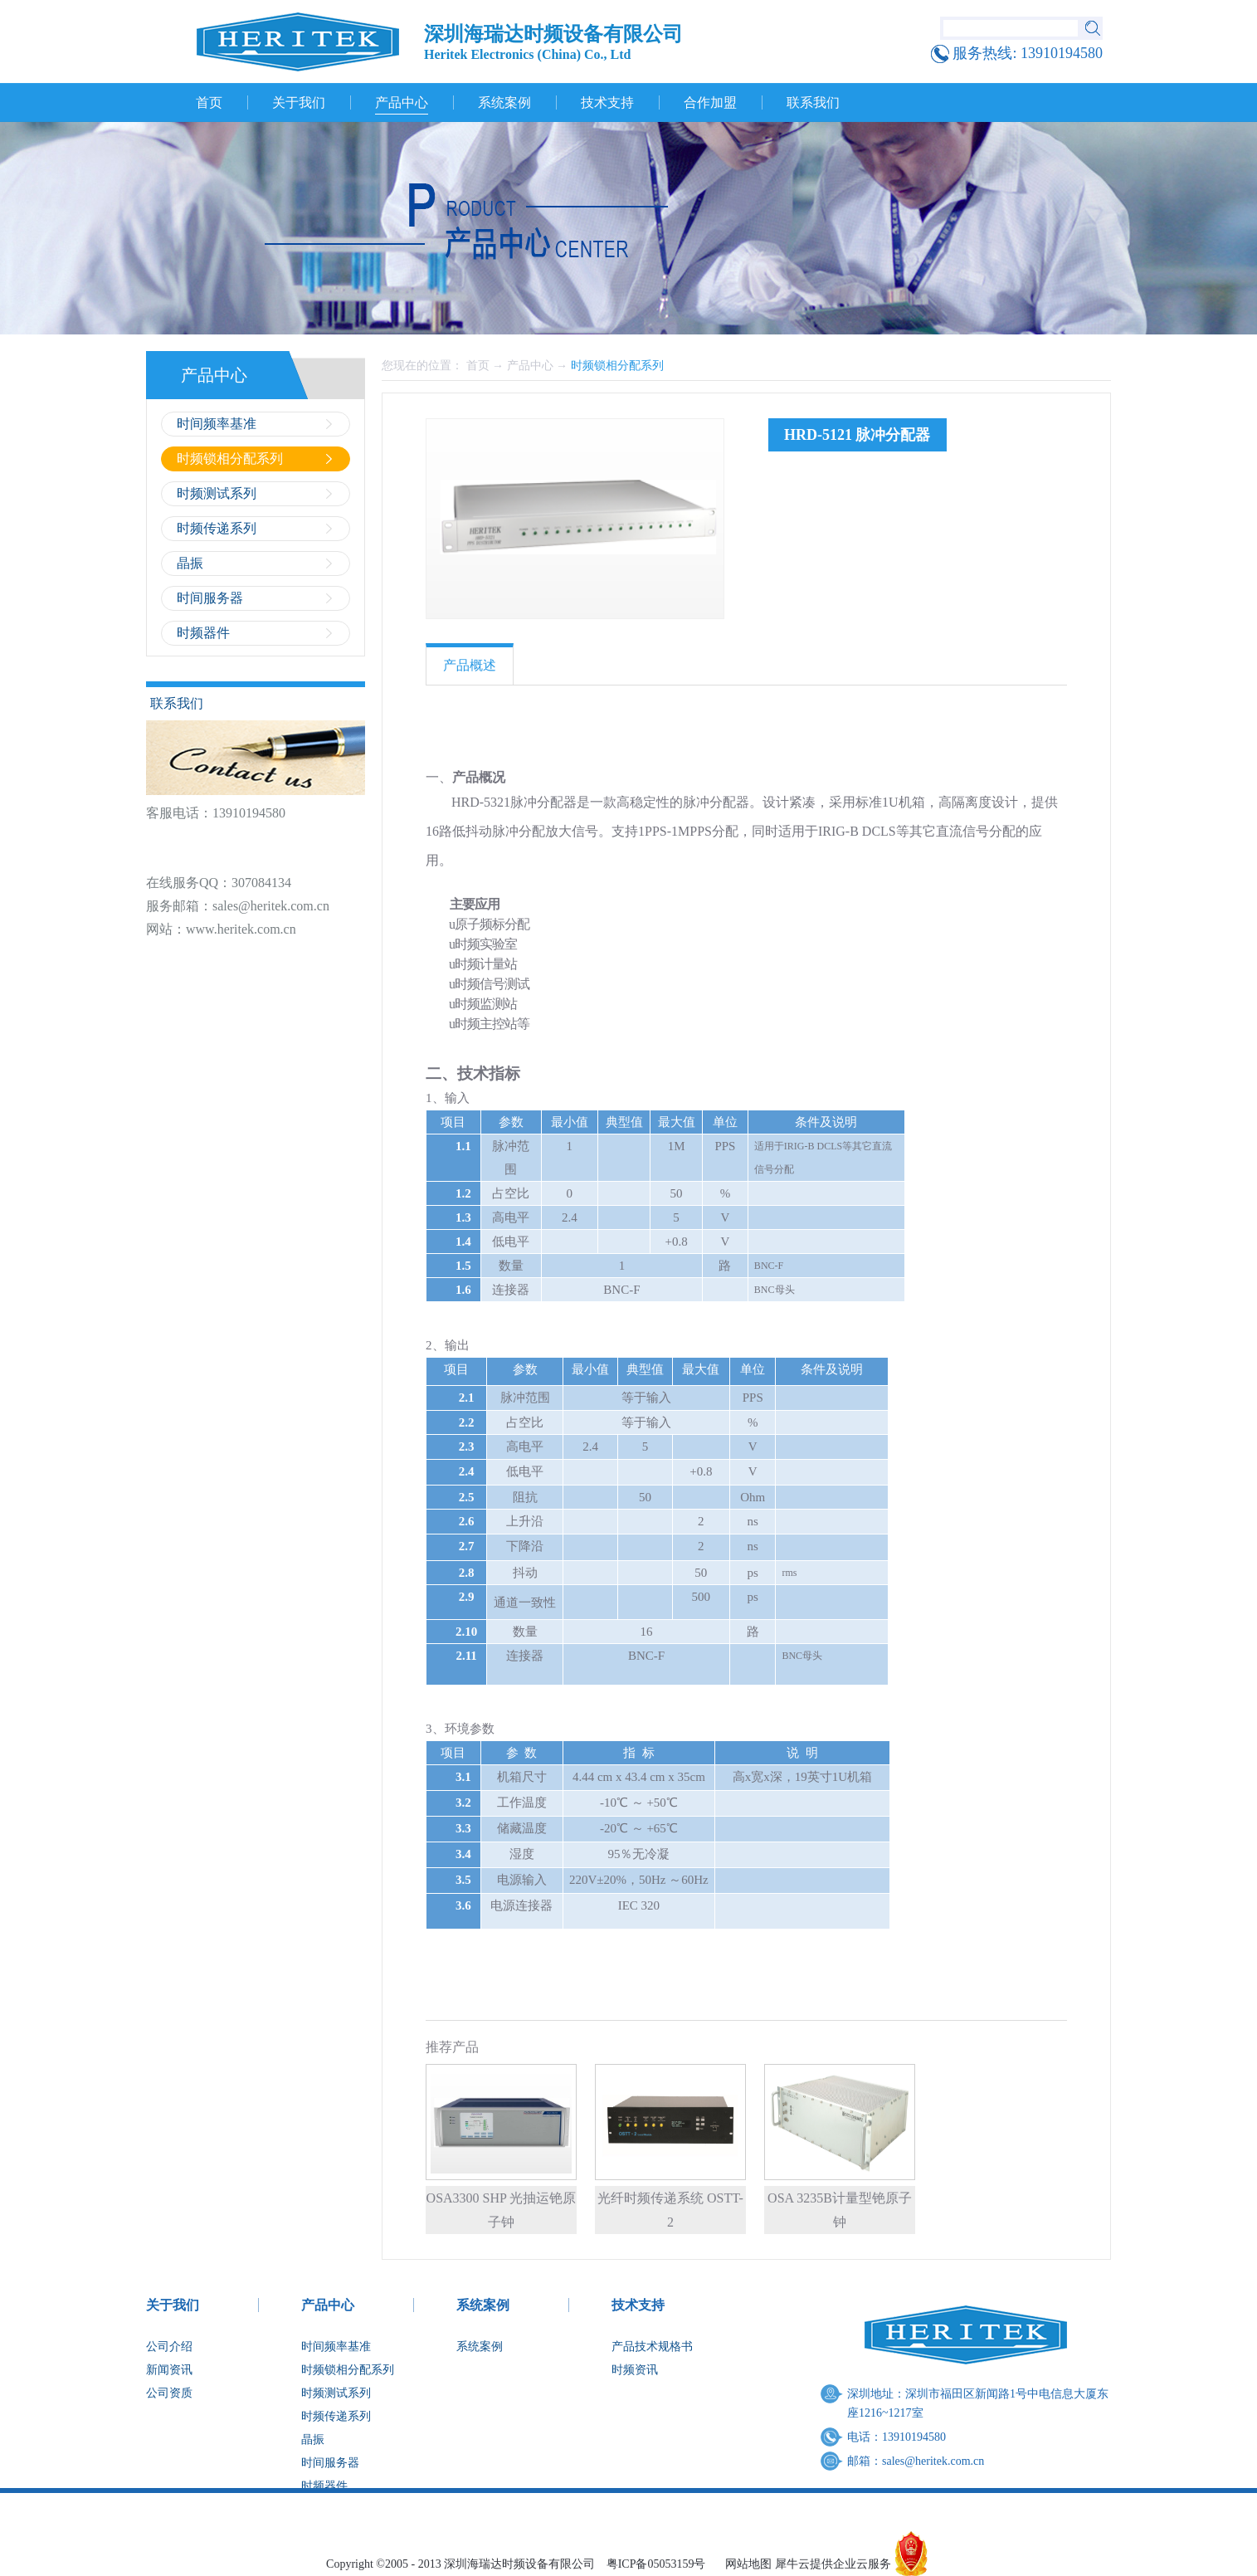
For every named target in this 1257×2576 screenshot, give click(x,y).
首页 (209, 102)
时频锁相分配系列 (617, 365)
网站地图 (745, 2564)
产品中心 (530, 365)
